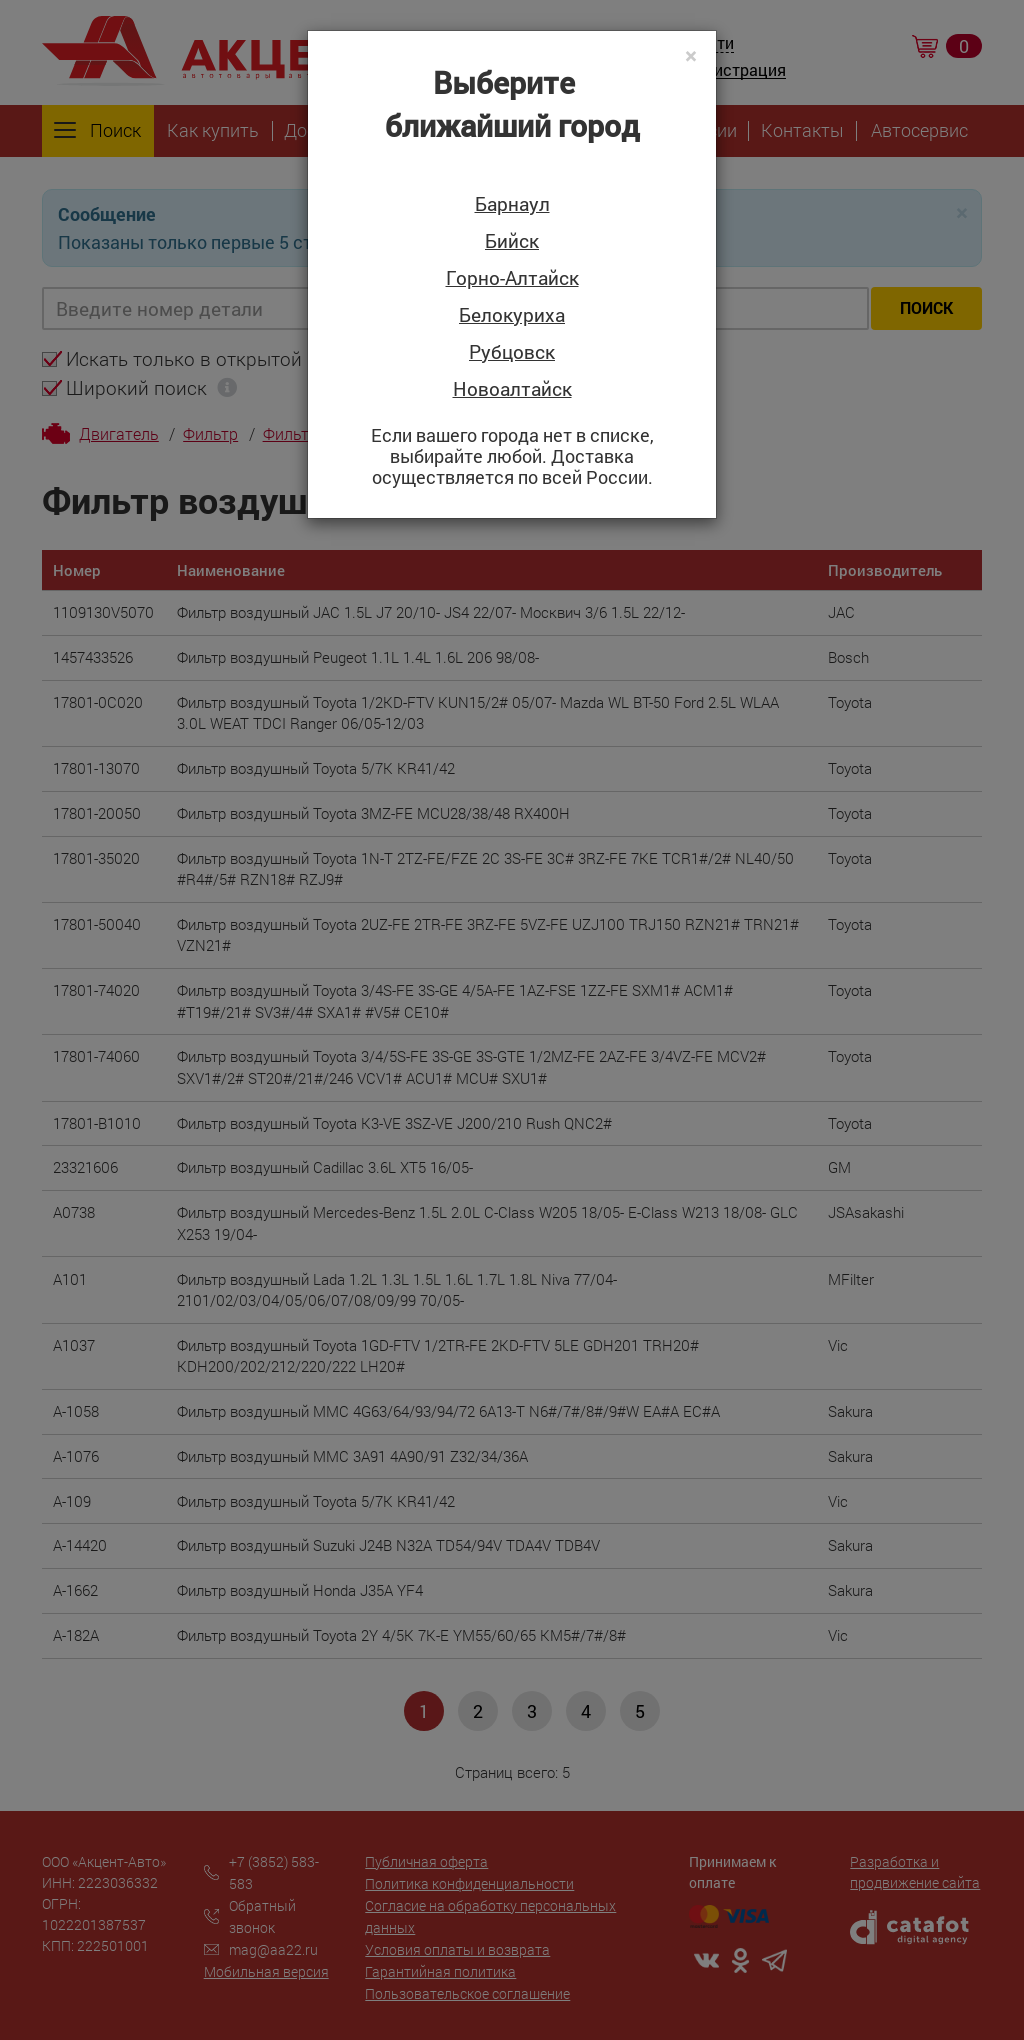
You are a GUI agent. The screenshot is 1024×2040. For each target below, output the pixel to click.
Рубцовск (512, 352)
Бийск (512, 241)
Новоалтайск (512, 389)
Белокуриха (512, 315)
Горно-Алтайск (512, 278)
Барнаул (512, 204)
